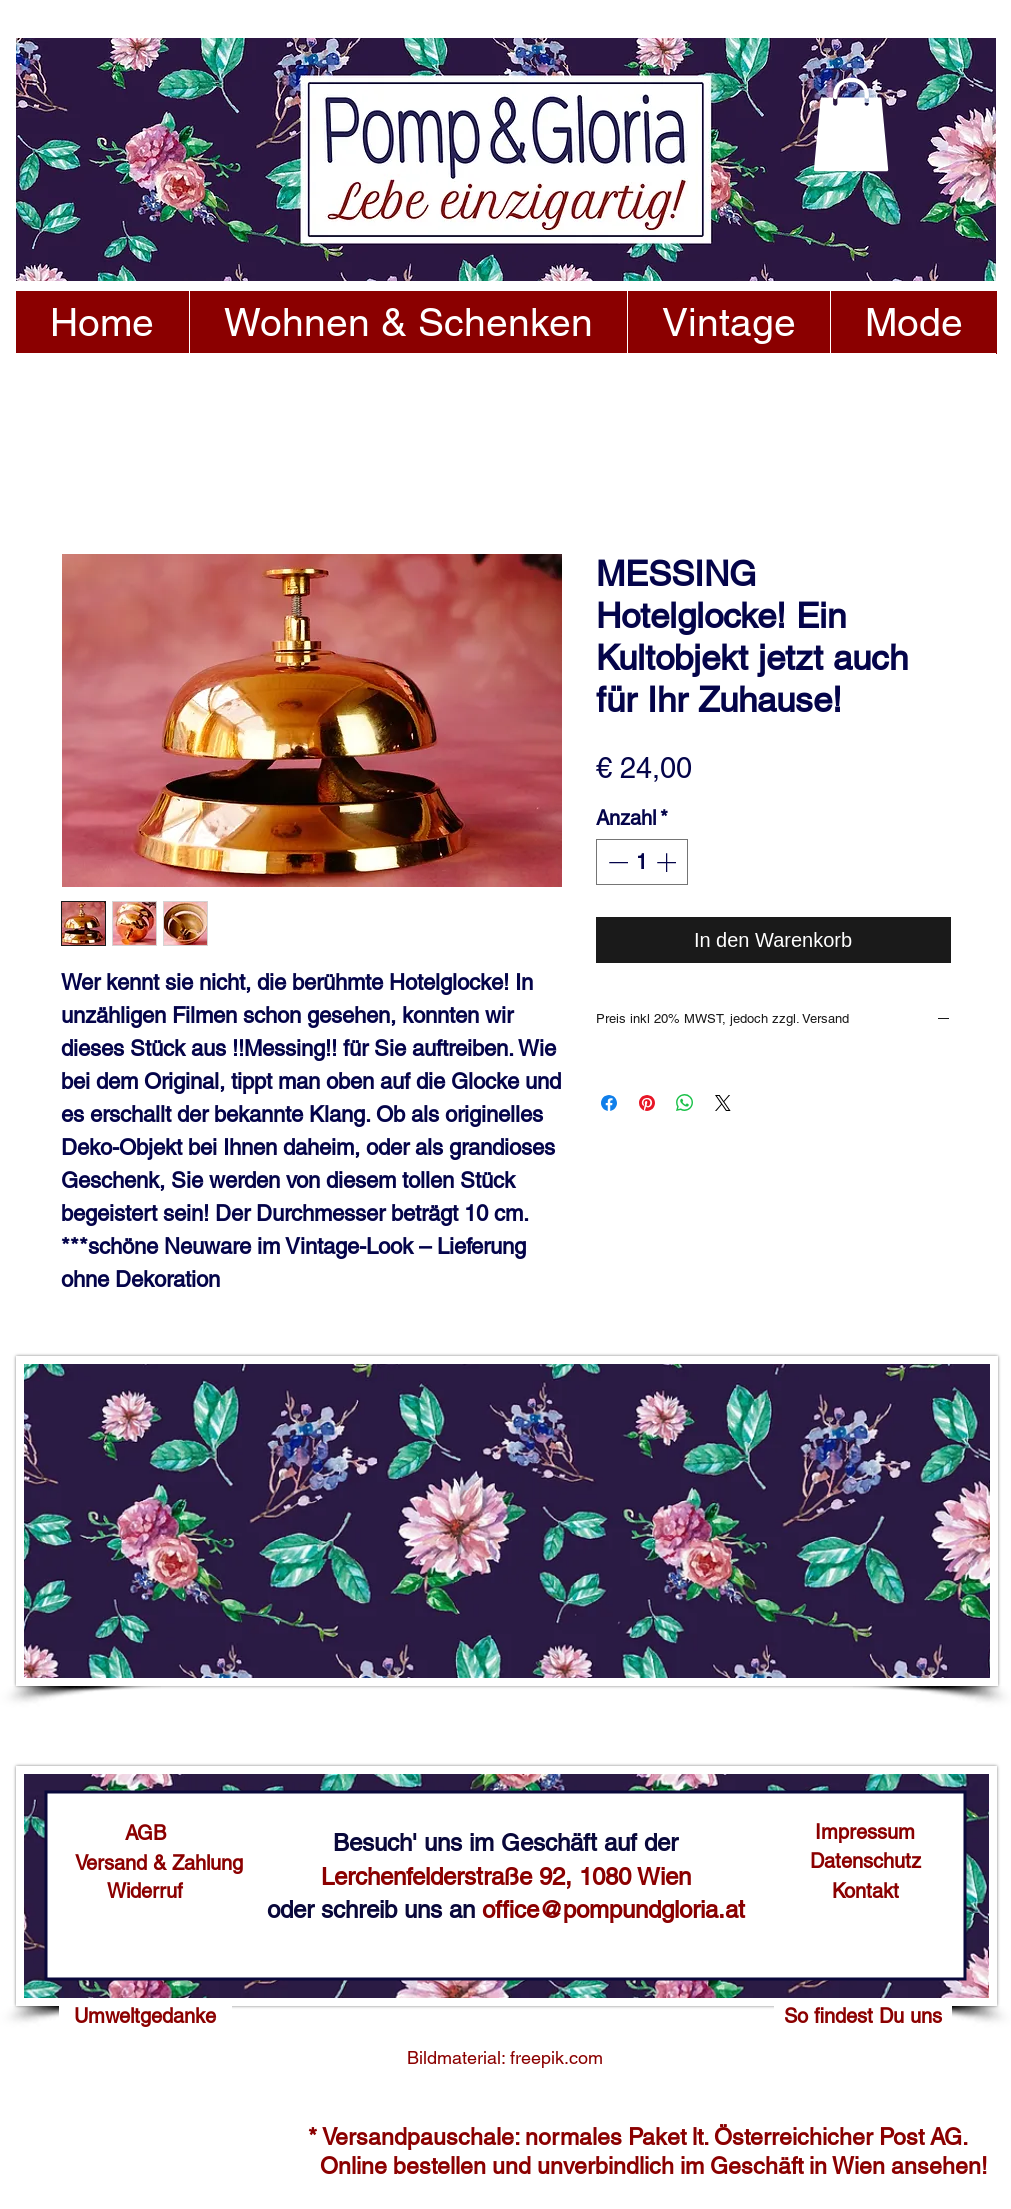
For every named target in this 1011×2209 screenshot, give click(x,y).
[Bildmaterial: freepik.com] (505, 2058)
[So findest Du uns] (863, 2016)
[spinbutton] (642, 862)
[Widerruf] (145, 1891)
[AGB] (145, 1833)
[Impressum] (865, 1832)
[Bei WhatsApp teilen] (685, 1103)
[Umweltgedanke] (145, 2016)
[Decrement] (616, 862)
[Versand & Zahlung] (159, 1863)
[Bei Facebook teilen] (609, 1103)
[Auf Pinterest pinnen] (647, 1103)
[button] (851, 124)
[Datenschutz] (865, 1861)
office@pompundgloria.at (613, 1909)
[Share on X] (723, 1103)
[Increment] (668, 862)
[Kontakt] (865, 1891)
